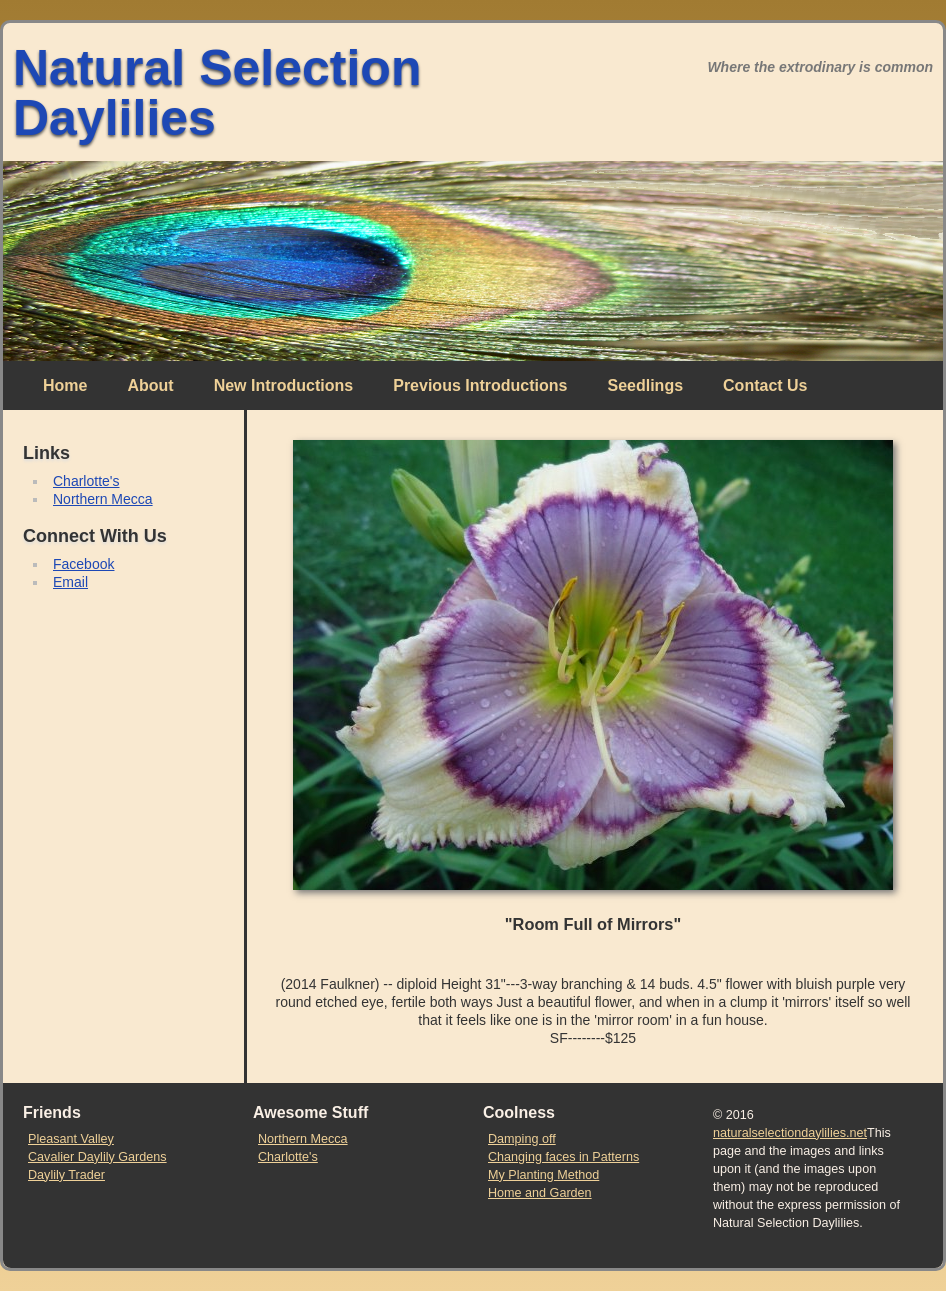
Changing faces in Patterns (563, 1157)
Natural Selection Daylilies (217, 93)
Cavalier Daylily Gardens (97, 1157)
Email (70, 582)
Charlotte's (86, 481)
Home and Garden (540, 1193)
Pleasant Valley (71, 1139)
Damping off (522, 1139)
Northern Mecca (103, 499)
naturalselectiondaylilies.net (790, 1133)
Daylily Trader (66, 1175)
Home (65, 385)
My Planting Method (543, 1175)
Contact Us (765, 385)
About (150, 385)
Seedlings (645, 385)
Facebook (83, 564)
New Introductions (284, 385)
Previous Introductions (480, 385)
